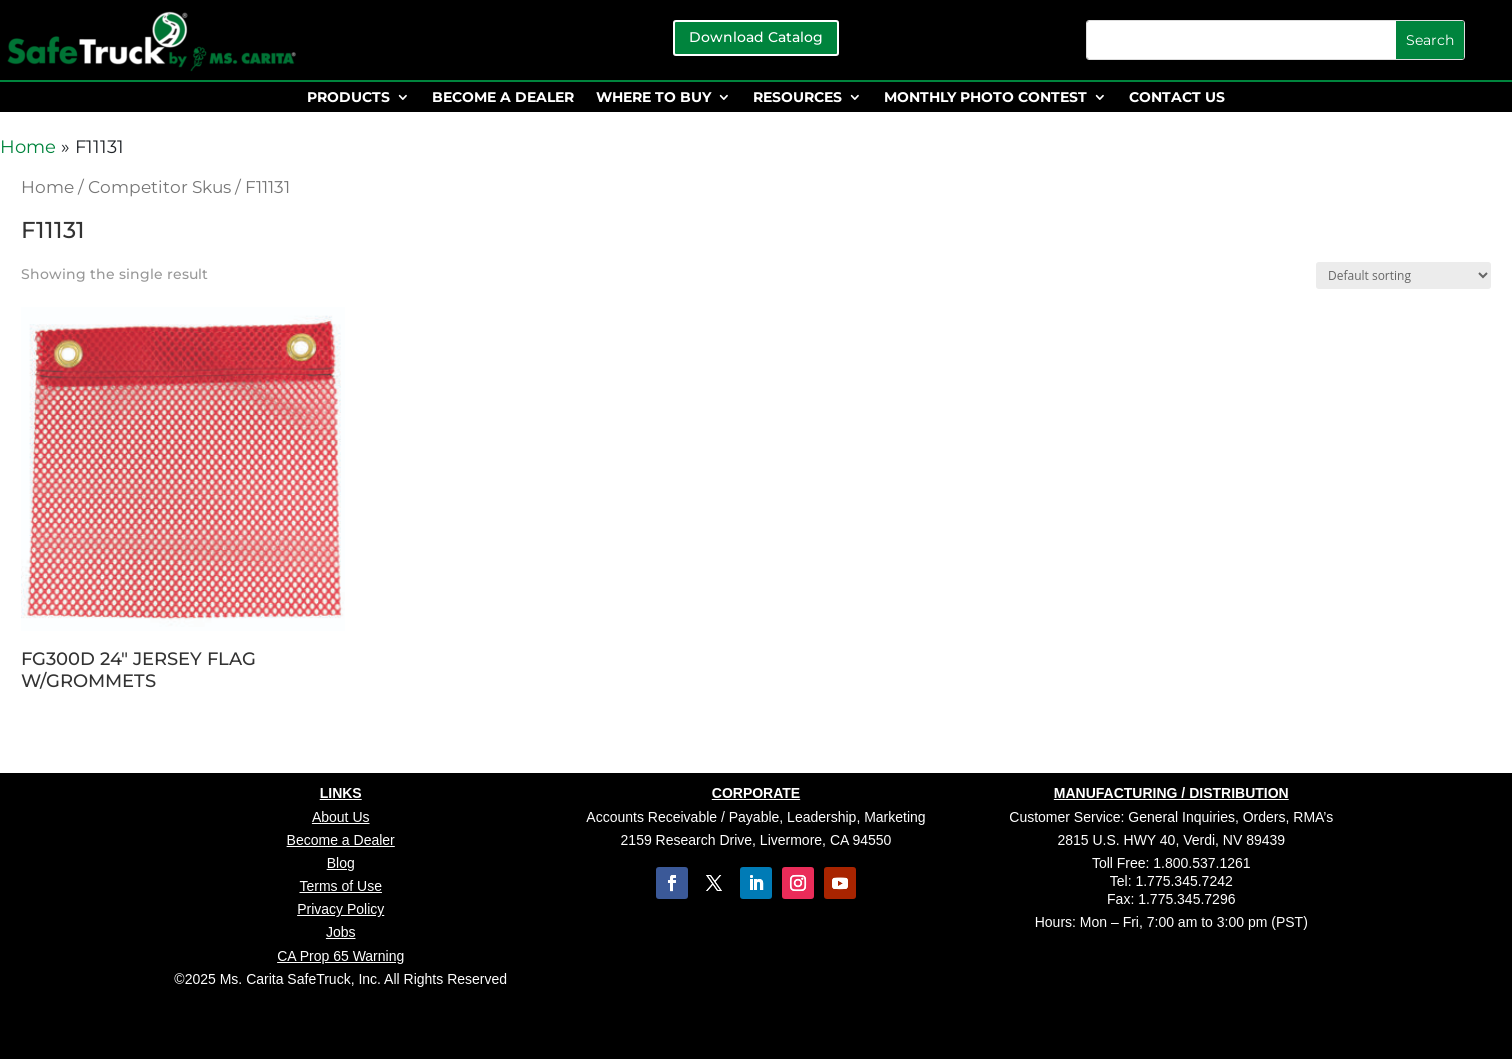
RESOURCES (797, 98)
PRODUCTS (348, 98)
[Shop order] (1403, 275)
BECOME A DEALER (503, 98)
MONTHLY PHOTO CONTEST (985, 98)
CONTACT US (1177, 98)
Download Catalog (756, 37)
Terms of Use (340, 886)
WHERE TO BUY (653, 98)
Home (28, 147)
